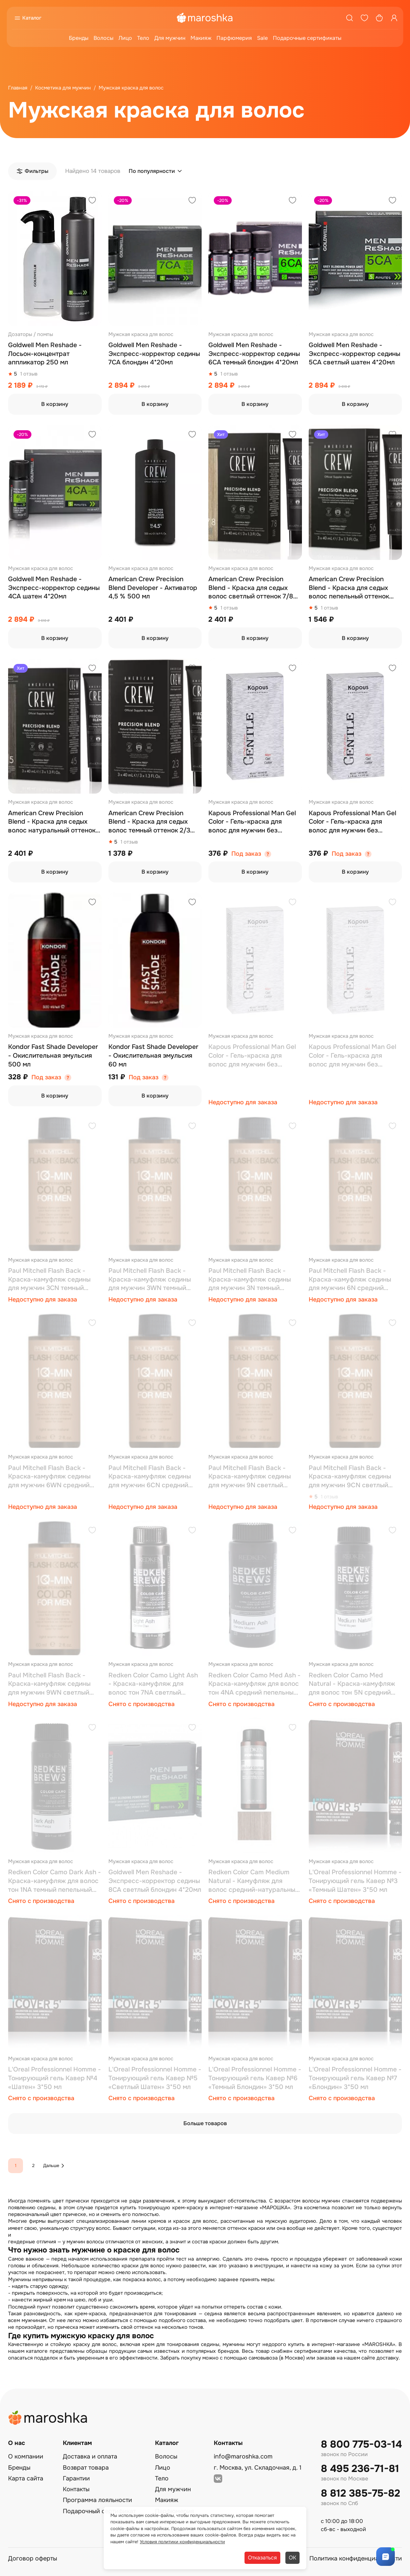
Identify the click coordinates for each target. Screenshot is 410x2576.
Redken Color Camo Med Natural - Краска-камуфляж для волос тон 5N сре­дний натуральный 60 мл (352, 1684)
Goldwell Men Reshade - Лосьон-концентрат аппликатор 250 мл (45, 353)
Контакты (76, 2489)
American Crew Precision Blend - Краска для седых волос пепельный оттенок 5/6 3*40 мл (349, 588)
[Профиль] (394, 18)
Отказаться (262, 2557)
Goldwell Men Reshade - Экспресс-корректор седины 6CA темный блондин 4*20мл (254, 353)
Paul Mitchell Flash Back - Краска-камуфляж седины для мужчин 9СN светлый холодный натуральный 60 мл (355, 1477)
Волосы (103, 38)
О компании (25, 2456)
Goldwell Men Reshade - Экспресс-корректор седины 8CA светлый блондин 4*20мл (154, 1881)
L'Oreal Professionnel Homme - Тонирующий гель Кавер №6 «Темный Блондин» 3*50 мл (254, 2078)
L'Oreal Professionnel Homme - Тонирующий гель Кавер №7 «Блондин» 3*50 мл (355, 2078)
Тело (143, 38)
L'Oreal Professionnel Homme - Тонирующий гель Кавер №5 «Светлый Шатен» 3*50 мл (154, 2078)
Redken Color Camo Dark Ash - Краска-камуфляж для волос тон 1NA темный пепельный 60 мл (54, 1881)
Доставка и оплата (90, 2456)
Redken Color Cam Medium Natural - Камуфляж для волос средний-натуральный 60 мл (253, 1881)
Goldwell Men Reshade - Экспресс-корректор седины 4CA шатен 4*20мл (54, 587)
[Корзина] (379, 18)
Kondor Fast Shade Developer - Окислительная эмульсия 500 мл (53, 1055)
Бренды (78, 38)
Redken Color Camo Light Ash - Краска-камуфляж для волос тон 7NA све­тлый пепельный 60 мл (153, 1684)
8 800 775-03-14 (361, 2444)
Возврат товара (86, 2467)
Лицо (125, 38)
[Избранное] (364, 18)
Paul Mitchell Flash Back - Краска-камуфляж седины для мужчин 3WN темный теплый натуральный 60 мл (150, 1280)
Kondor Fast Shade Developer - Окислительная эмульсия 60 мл (153, 1055)
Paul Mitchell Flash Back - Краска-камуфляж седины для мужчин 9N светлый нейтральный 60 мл (249, 1477)
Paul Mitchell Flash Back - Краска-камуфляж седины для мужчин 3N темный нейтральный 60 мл (249, 1280)
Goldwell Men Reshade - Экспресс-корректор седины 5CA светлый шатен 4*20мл (354, 353)
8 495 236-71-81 (360, 2468)
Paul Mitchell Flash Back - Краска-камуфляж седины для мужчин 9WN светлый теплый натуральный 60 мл (50, 1684)
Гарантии (76, 2478)
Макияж (200, 38)
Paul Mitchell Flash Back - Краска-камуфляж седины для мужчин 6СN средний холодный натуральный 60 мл (154, 1477)
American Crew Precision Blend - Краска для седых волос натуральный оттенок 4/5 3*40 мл (52, 822)
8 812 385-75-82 (360, 2493)
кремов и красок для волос (182, 2221)
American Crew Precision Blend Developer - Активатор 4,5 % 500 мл (152, 587)
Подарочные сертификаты (307, 38)
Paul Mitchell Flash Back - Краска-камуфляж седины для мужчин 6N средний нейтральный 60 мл (350, 1280)
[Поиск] (349, 18)
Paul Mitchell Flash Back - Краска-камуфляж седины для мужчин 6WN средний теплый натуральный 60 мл (50, 1477)
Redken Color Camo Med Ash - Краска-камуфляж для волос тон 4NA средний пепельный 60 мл (254, 1684)
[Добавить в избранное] (92, 201)
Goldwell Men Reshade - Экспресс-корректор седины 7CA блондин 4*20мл (154, 353)
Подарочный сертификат (99, 2511)
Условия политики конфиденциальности (182, 2542)
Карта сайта (25, 2478)
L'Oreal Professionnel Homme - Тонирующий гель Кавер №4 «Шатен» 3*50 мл (54, 2078)
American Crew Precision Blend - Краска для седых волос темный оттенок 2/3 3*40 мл (149, 822)
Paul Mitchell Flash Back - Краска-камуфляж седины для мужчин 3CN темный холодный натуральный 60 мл (54, 1280)
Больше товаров (205, 2123)
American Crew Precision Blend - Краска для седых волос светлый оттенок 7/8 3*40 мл (250, 588)
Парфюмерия (234, 38)
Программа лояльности (97, 2500)
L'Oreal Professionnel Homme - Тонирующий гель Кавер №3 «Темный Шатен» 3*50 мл (355, 1881)
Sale (262, 38)
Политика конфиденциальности (355, 2558)
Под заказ (246, 853)
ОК (292, 2557)
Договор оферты (32, 2558)
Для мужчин (169, 38)
